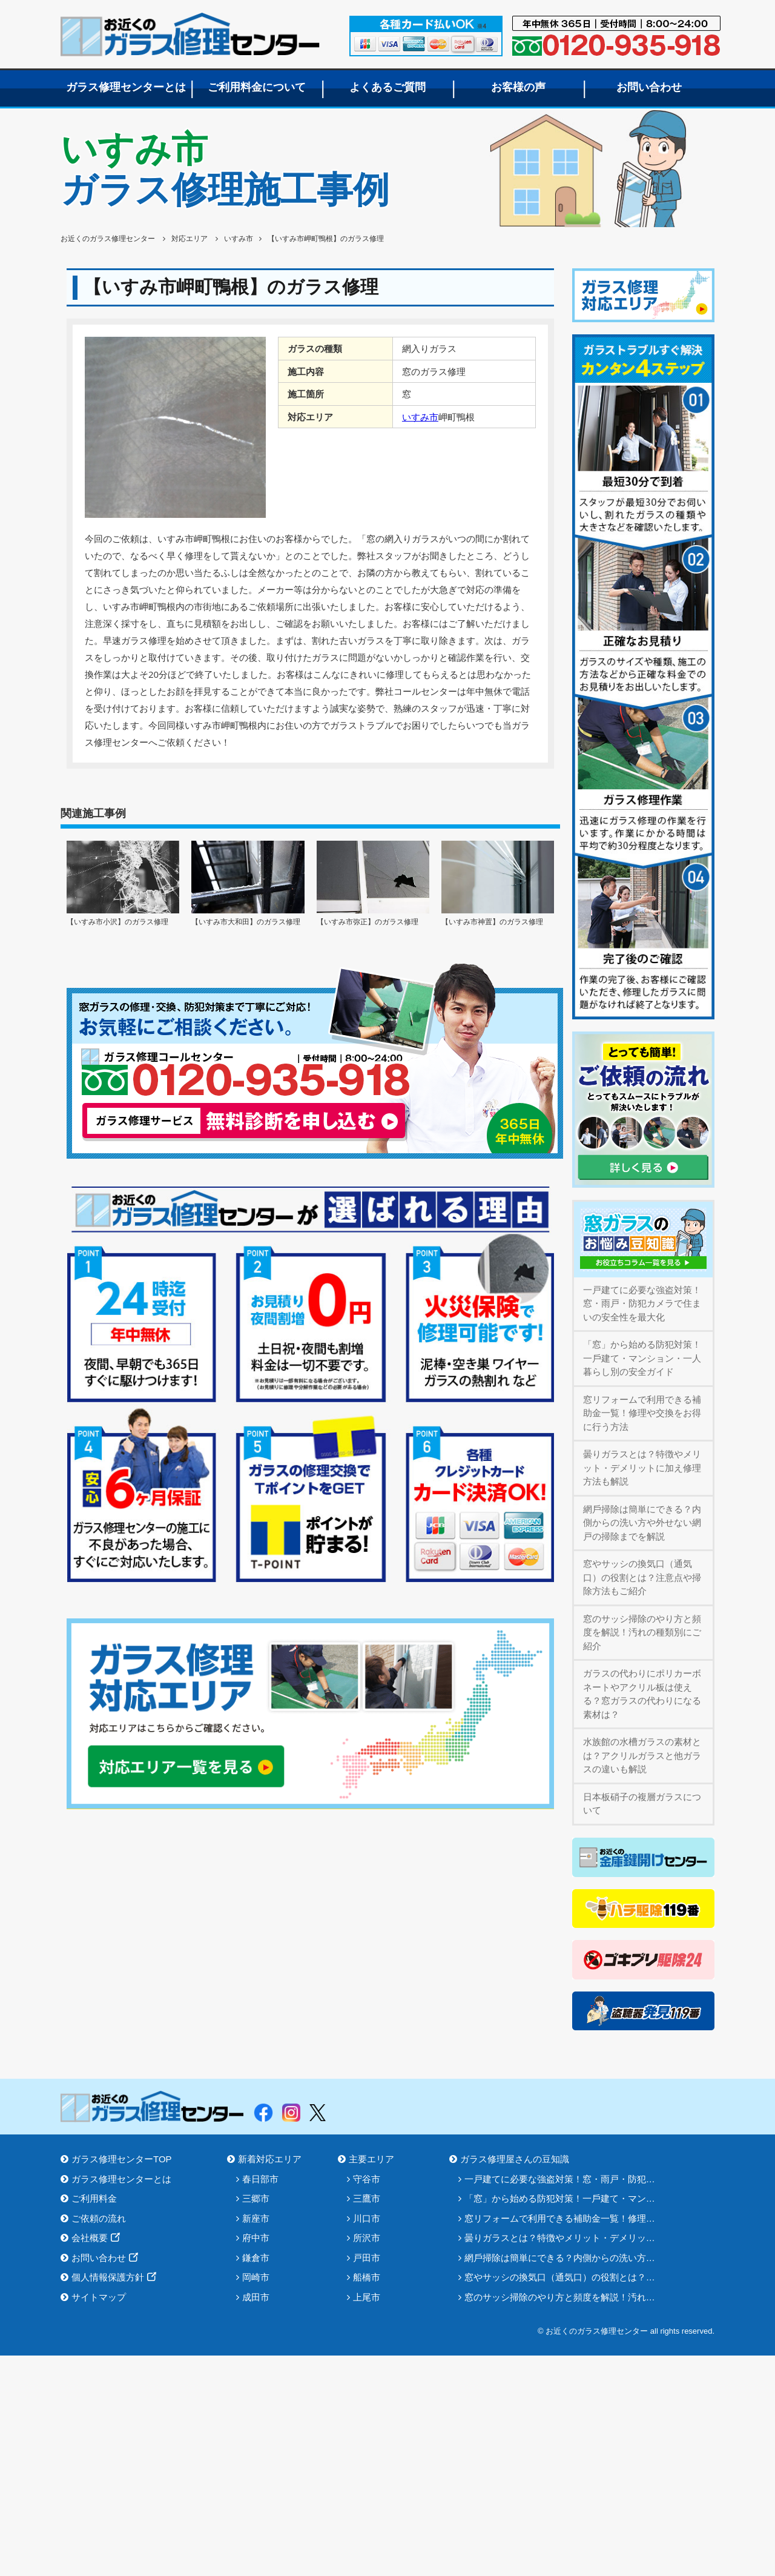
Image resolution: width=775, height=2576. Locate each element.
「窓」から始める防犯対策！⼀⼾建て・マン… (559, 2198)
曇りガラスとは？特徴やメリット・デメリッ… (559, 2238)
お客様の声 (518, 87)
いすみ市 (420, 417)
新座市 (255, 2218)
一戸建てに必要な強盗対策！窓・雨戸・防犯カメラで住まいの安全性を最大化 (642, 1303)
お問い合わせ (649, 87)
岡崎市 (255, 2277)
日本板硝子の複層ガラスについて (642, 1804)
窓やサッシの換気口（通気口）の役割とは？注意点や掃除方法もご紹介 (642, 1577)
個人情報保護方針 (107, 2277)
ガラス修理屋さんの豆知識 (514, 2159)
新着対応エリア (270, 2159)
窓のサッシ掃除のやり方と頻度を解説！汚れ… (559, 2297)
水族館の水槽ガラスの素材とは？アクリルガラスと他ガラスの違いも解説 (642, 1755)
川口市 (366, 2218)
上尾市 (366, 2297)
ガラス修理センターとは (126, 87)
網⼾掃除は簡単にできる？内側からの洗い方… (559, 2258)
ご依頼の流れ (98, 2218)
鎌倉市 (255, 2258)
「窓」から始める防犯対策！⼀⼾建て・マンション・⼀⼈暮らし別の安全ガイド (642, 1358)
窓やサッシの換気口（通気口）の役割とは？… (559, 2277)
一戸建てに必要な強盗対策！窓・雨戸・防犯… (559, 2179)
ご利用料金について (257, 87)
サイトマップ (98, 2297)
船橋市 (366, 2277)
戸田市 (366, 2258)
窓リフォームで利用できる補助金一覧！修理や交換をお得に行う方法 (642, 1413)
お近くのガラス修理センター (190, 34)
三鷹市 (366, 2198)
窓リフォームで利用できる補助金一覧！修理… (559, 2218)
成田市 (255, 2297)
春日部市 (260, 2179)
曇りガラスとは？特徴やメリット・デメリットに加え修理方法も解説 (642, 1467)
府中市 (255, 2238)
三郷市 (255, 2198)
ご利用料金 (94, 2198)
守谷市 (366, 2179)
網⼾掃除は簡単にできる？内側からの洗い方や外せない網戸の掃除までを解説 (642, 1522)
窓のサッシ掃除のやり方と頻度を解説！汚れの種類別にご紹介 (642, 1632)
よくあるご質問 (387, 87)
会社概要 (89, 2238)
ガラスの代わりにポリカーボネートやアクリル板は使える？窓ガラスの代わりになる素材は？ (642, 1694)
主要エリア (371, 2159)
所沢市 (366, 2238)
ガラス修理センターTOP (121, 2159)
